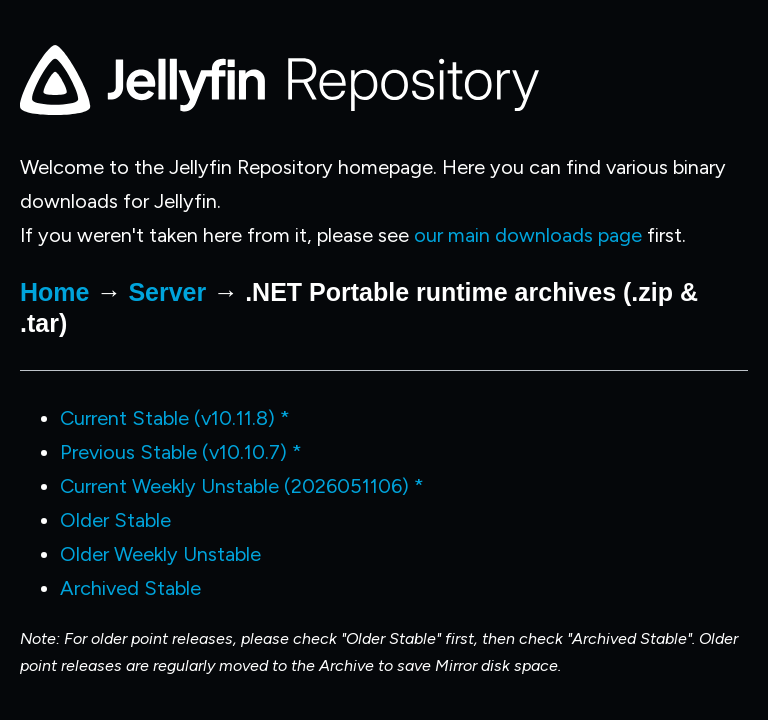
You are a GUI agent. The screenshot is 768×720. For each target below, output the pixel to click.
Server (167, 292)
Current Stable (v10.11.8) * (175, 418)
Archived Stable (130, 588)
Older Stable (115, 520)
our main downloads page (528, 235)
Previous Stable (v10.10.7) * (181, 452)
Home (54, 292)
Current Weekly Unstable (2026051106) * (242, 486)
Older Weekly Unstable (160, 554)
